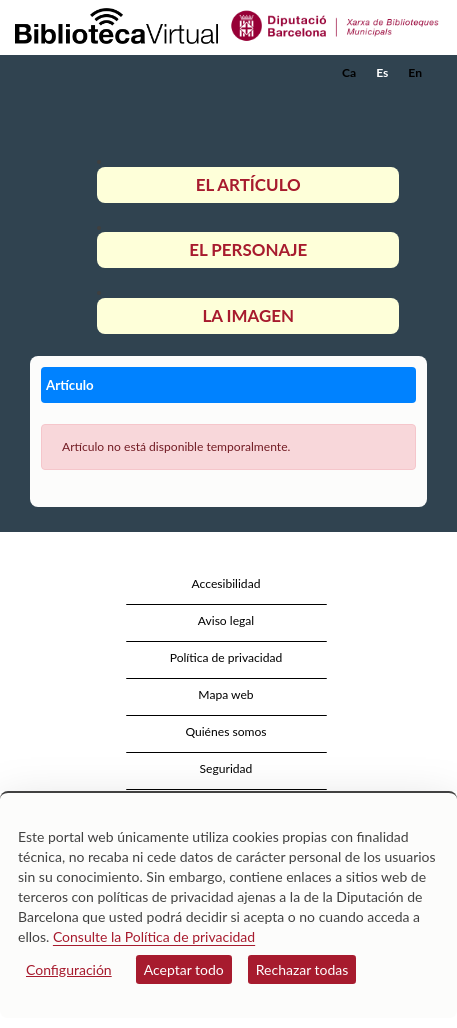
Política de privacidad (226, 657)
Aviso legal (226, 620)
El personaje (248, 249)
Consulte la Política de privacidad (154, 936)
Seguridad (226, 768)
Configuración (69, 969)
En (415, 72)
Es (382, 72)
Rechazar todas (302, 969)
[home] (115, 73)
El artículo (248, 184)
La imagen (248, 315)
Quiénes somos (225, 731)
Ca (349, 72)
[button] (414, 103)
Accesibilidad (226, 583)
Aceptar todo (184, 969)
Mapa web (225, 694)
